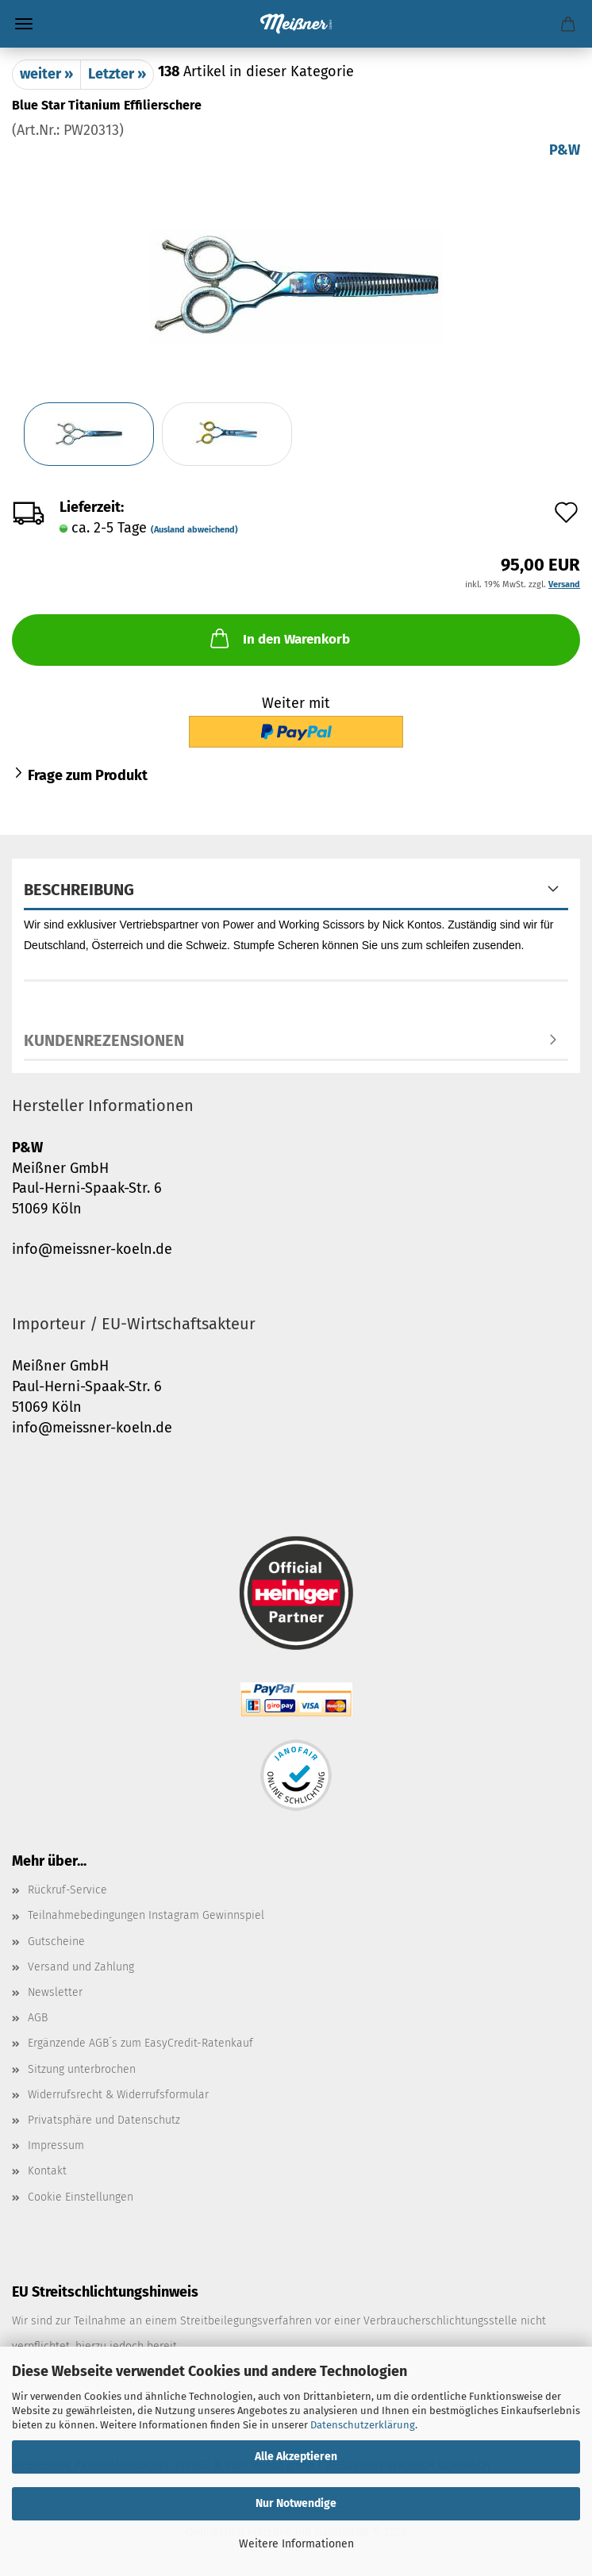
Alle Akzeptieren (296, 2456)
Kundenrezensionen (104, 1040)
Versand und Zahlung (81, 1967)
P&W (564, 150)
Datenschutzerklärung (362, 2425)
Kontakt (47, 2171)
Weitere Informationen (296, 2544)
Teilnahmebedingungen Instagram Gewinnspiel (146, 1915)
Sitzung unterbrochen (82, 2069)
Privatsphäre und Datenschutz (104, 2120)
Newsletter (55, 1992)
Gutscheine (56, 1941)
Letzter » (117, 74)
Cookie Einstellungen (80, 2197)
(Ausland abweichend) (194, 530)
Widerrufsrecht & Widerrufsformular (118, 2094)
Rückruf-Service (67, 1890)
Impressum (56, 2145)
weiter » (46, 74)
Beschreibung (79, 889)
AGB (38, 2017)
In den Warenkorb (278, 638)
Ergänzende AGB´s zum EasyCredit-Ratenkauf (140, 2043)
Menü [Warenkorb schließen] (24, 24)
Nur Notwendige (296, 2503)
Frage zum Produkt (88, 775)
